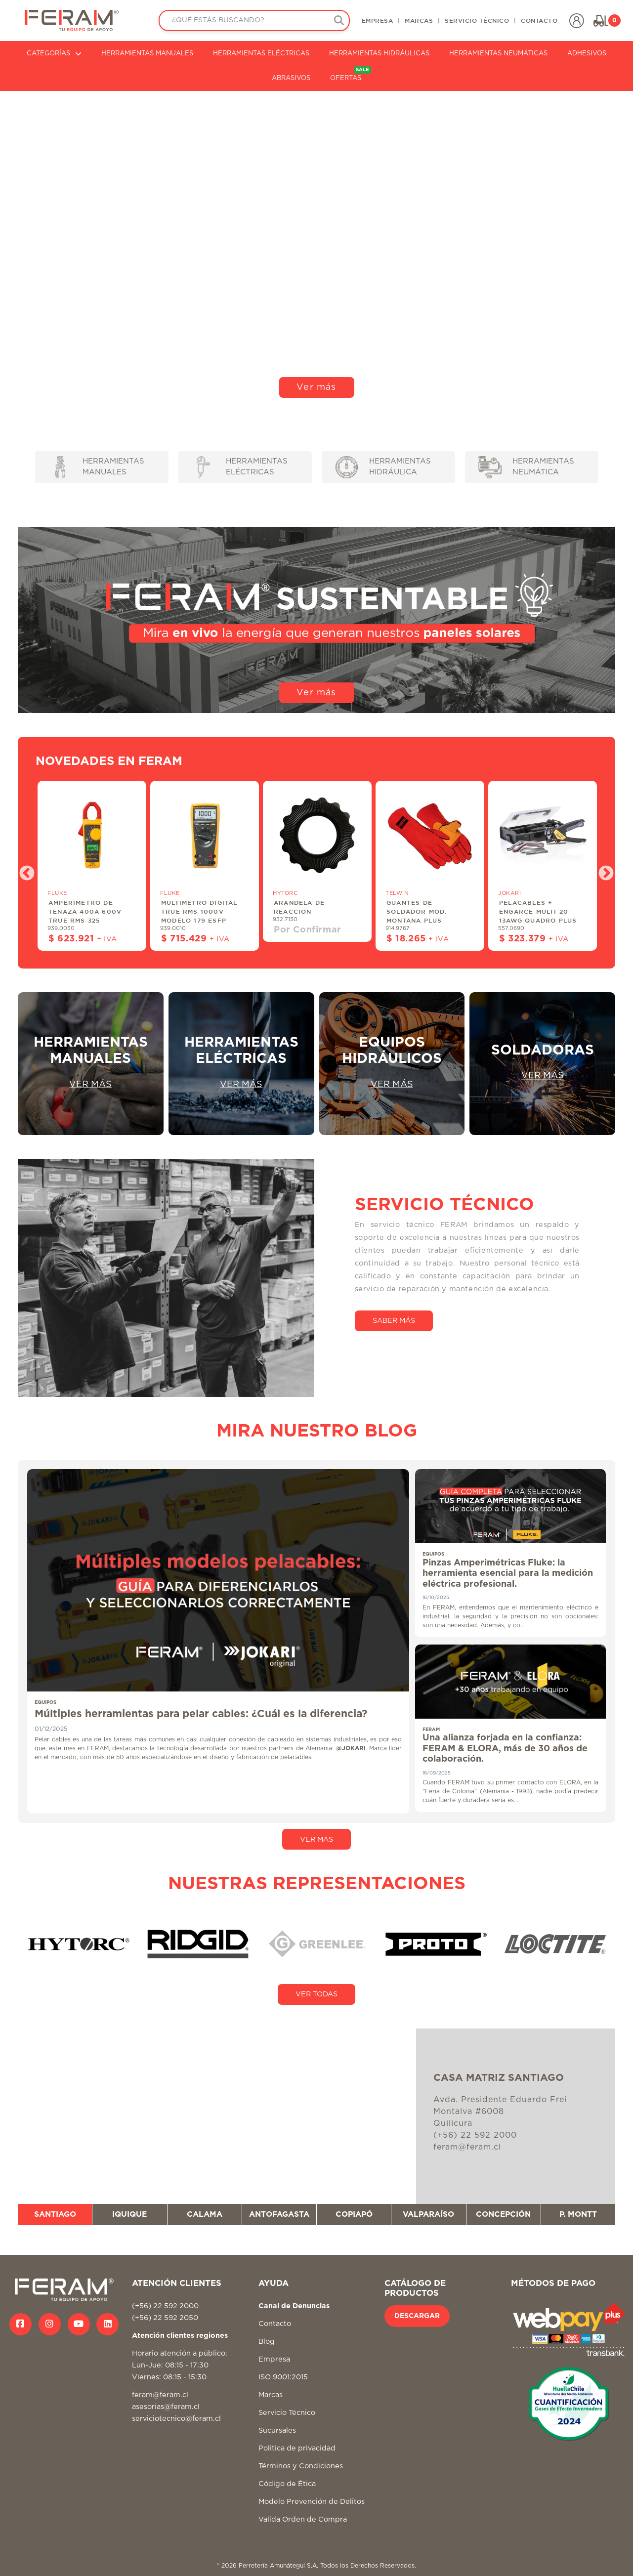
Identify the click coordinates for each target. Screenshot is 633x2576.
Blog (266, 2341)
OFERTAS (350, 74)
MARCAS (419, 20)
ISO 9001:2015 (283, 2377)
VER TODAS (316, 1994)
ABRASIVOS (291, 78)
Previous (23, 870)
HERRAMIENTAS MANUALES (147, 53)
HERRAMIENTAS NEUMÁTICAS (498, 53)
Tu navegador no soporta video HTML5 (316, 249)
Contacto (274, 2323)
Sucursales (277, 2430)
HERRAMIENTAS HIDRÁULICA (383, 467)
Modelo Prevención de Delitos (311, 2501)
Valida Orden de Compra (302, 2519)
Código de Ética (287, 2484)
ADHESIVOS (586, 53)
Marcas (270, 2395)
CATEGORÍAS (54, 53)
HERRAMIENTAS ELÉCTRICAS (261, 53)
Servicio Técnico (286, 2412)
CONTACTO (539, 20)
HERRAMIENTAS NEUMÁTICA (526, 467)
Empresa (274, 2359)
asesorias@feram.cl (166, 2406)
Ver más (316, 387)
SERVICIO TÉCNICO (477, 20)
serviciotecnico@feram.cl (176, 2418)
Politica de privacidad (297, 2448)
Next (602, 870)
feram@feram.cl (160, 2395)
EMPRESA (377, 20)
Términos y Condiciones (300, 2466)
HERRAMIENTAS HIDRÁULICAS (379, 53)
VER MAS (316, 1839)
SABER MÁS (394, 1320)
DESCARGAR (417, 2316)
